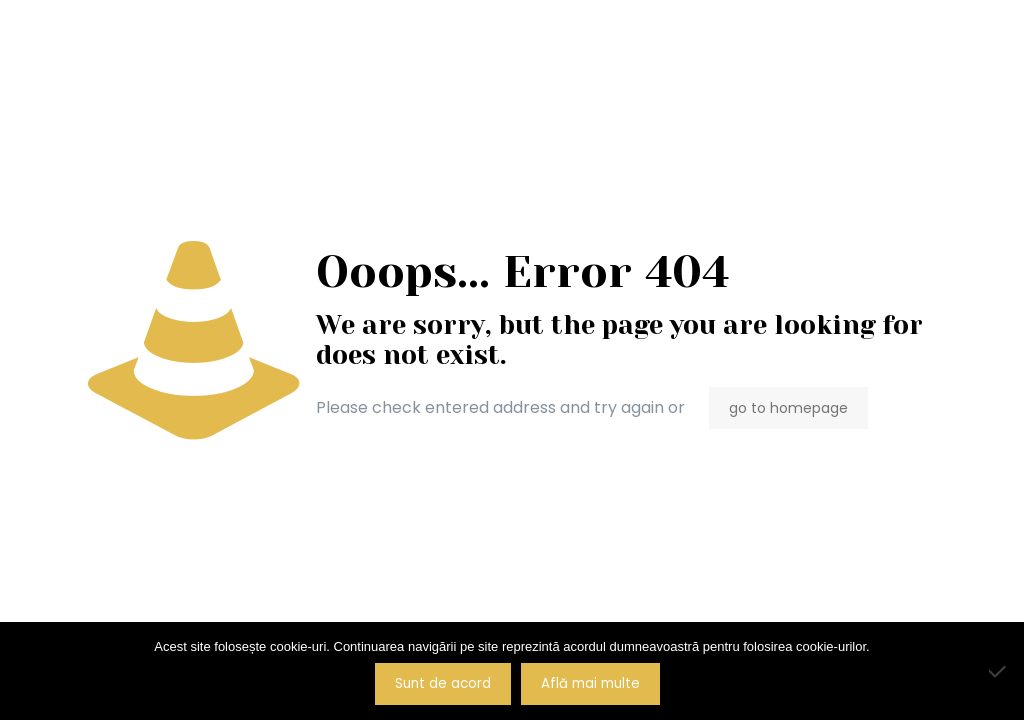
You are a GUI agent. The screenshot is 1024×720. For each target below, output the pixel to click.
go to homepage (788, 408)
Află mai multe (590, 683)
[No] (999, 671)
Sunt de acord (443, 683)
